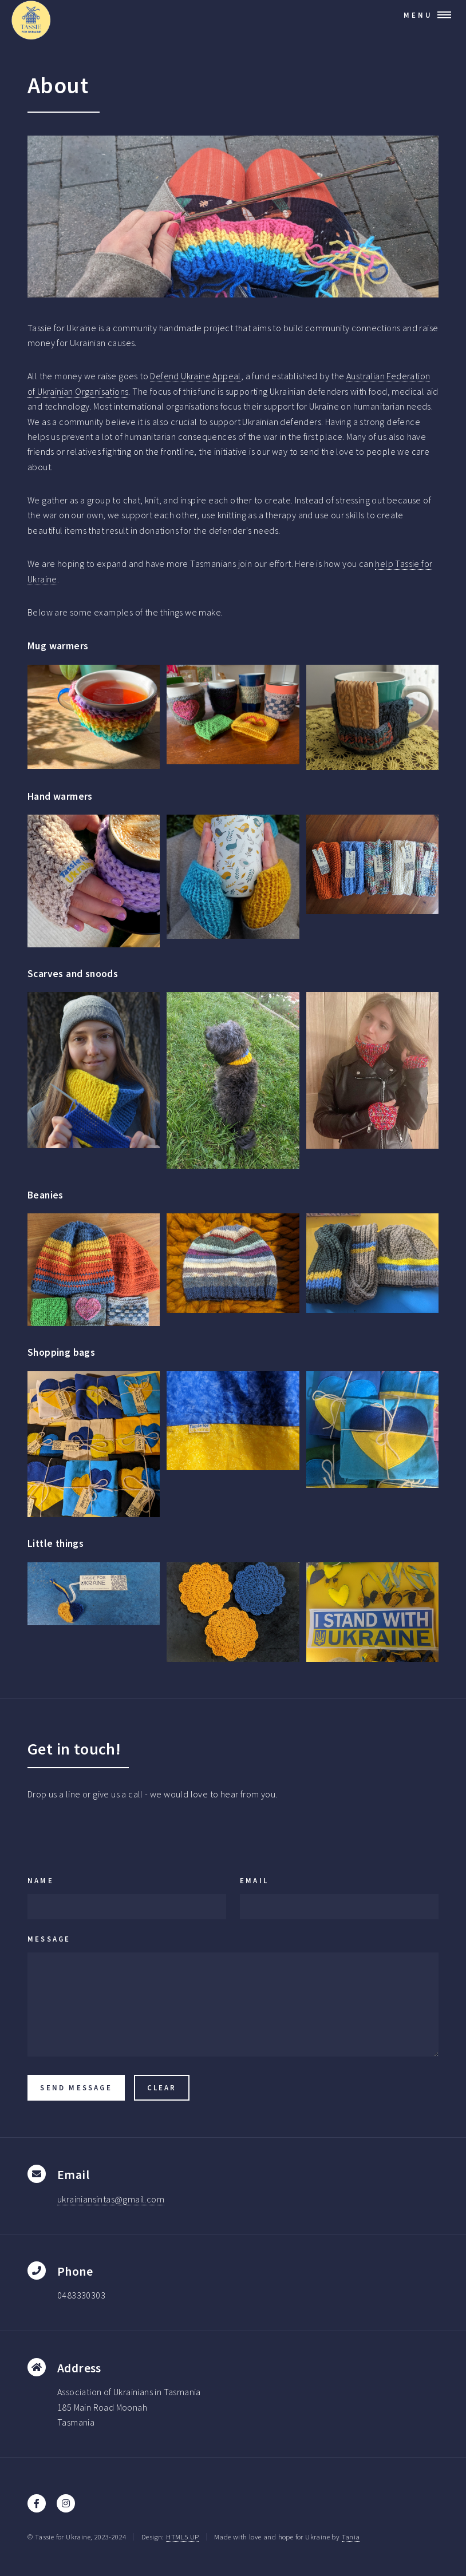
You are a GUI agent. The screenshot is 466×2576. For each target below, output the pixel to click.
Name (40, 1880)
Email (254, 1880)
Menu (418, 14)
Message (48, 1938)
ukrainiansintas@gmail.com (110, 2199)
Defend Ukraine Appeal (195, 376)
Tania (351, 2536)
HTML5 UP (182, 2536)
